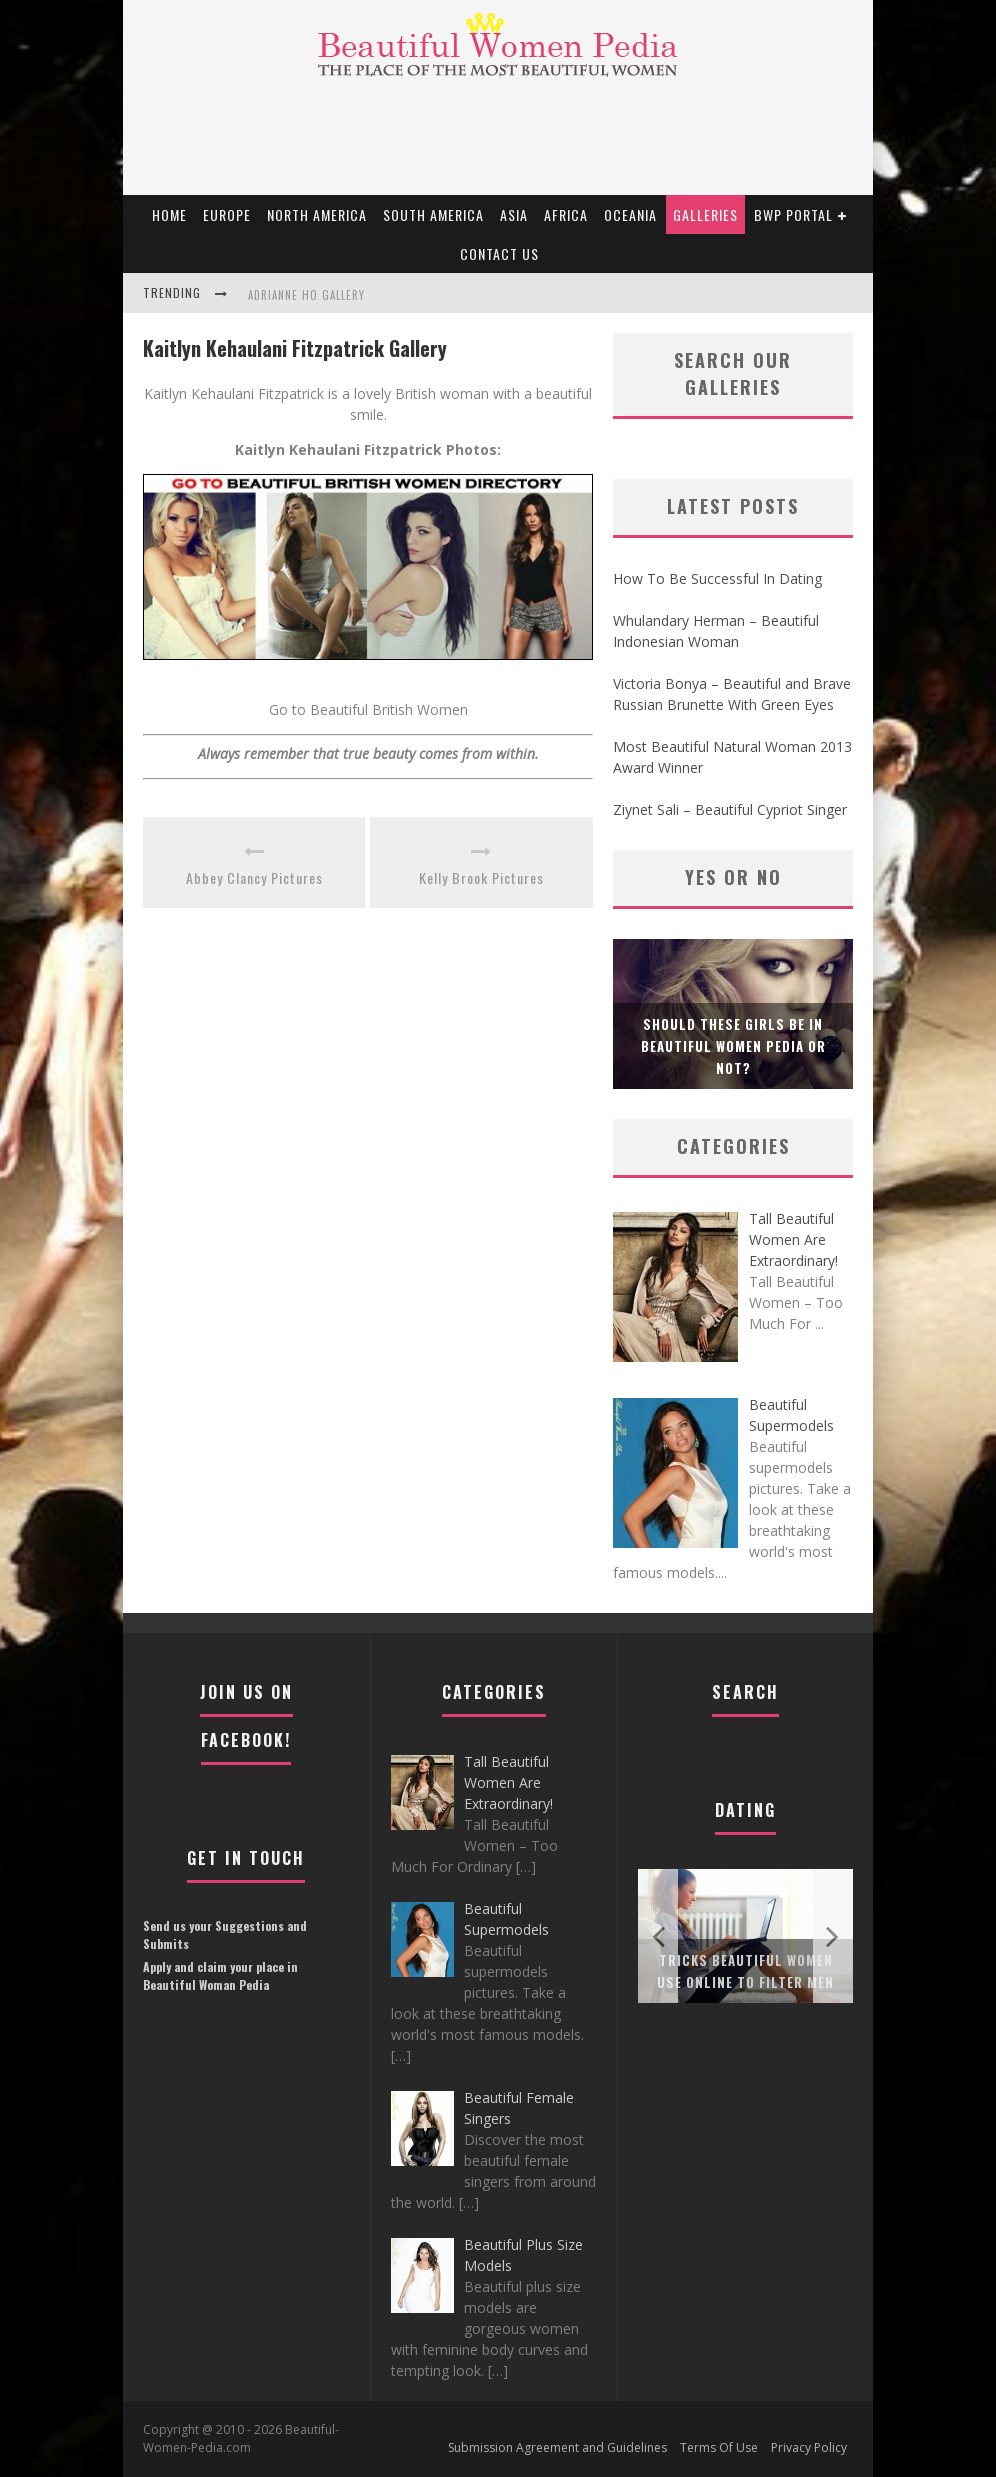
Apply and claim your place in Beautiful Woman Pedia (220, 1975)
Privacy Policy (809, 2447)
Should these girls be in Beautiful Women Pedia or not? (733, 1046)
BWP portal (793, 214)
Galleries (705, 214)
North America (317, 214)
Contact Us (499, 253)
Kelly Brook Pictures (481, 877)
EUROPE (227, 214)
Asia (514, 214)
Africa (566, 214)
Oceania (630, 214)
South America (433, 214)
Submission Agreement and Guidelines (557, 2447)
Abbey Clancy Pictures (254, 877)
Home (169, 214)
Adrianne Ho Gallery (306, 295)
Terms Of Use (719, 2447)
